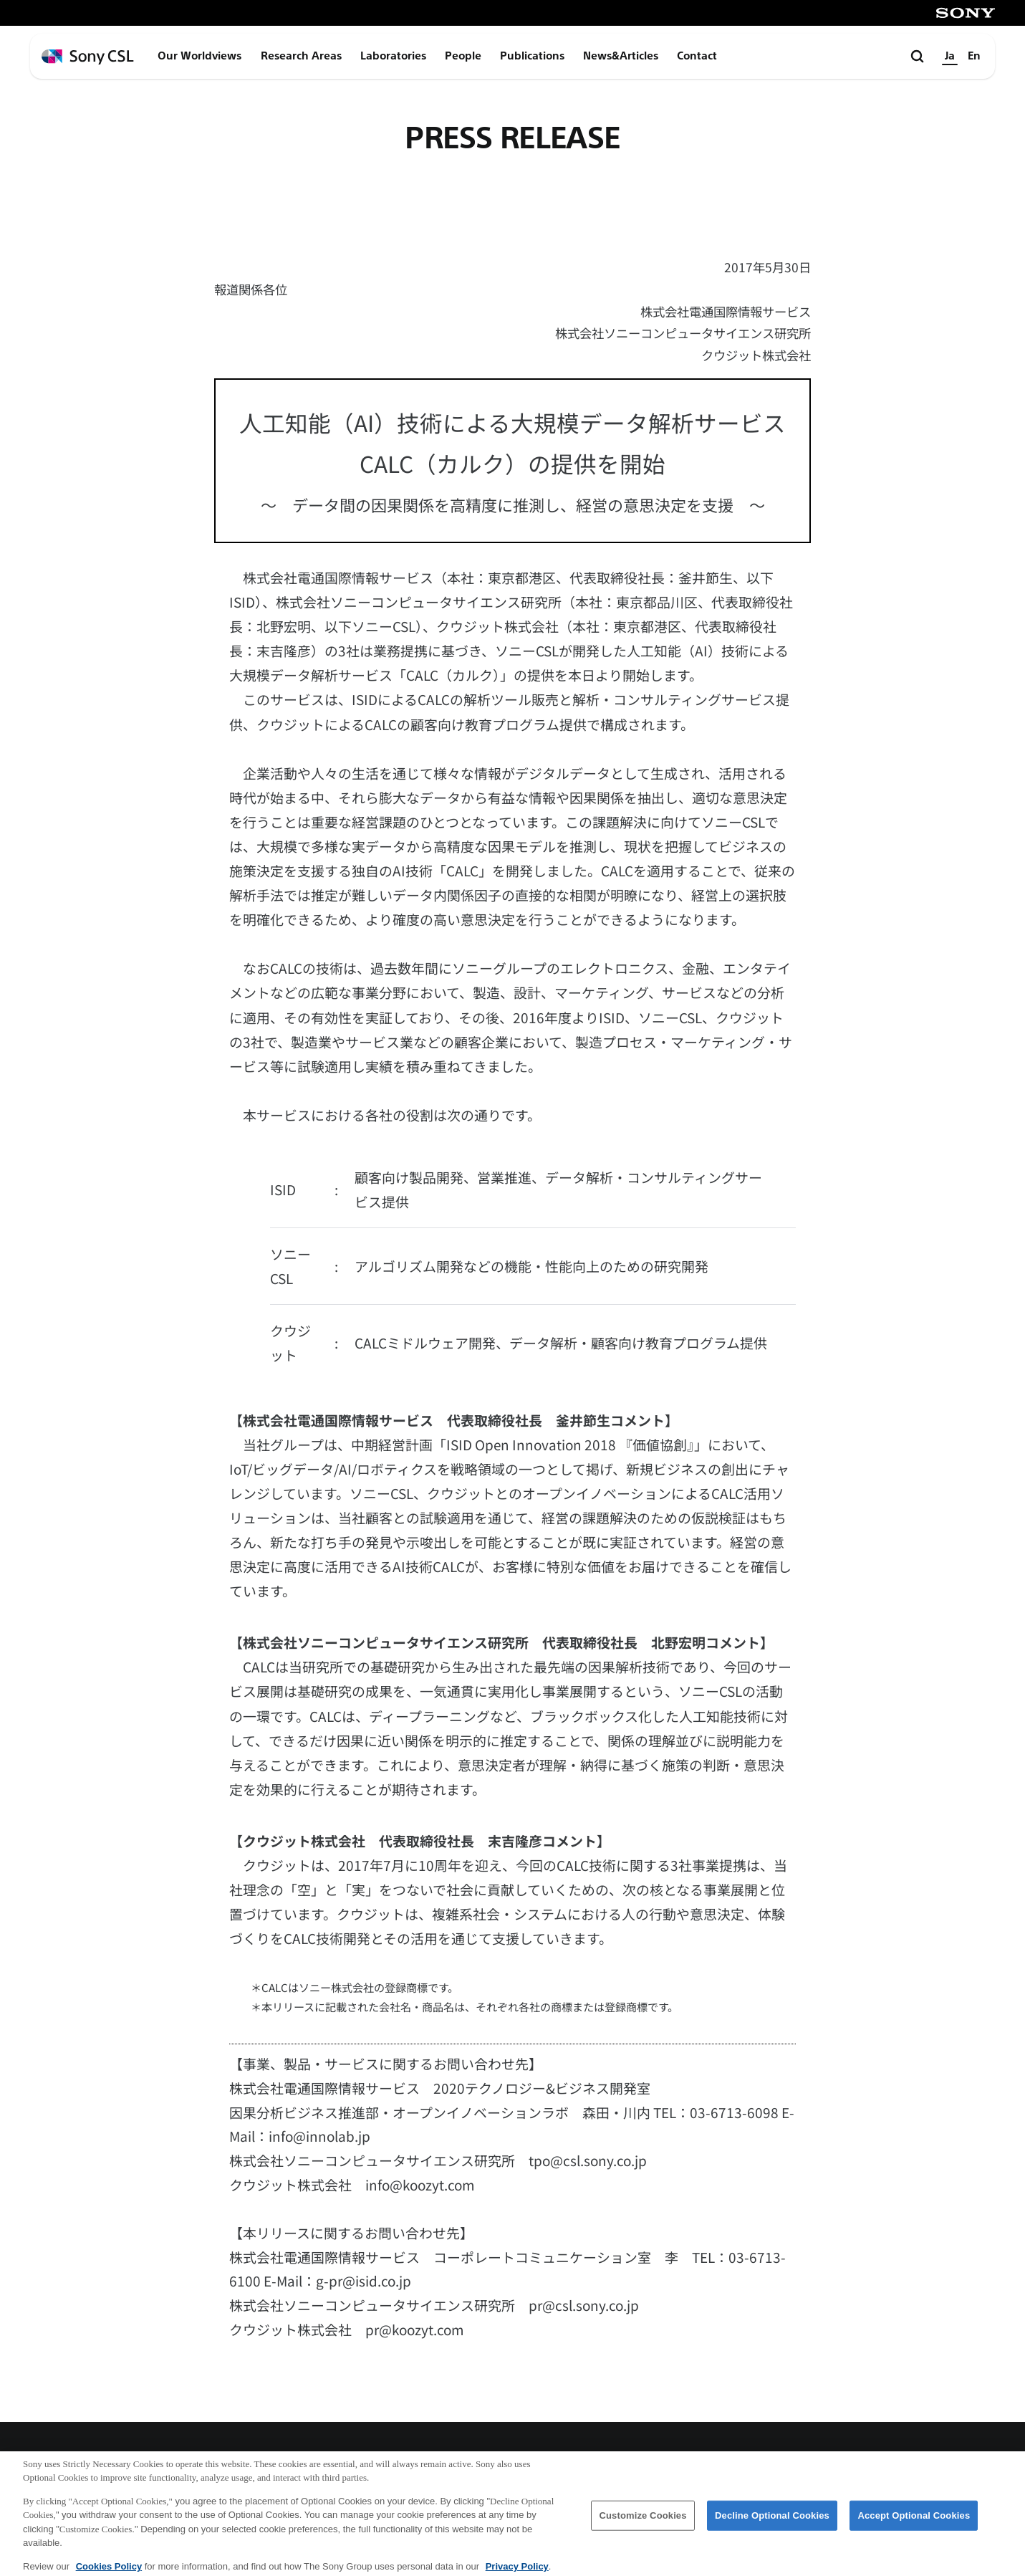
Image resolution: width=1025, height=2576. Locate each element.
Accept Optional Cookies (913, 2521)
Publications (532, 56)
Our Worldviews (199, 56)
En (974, 56)
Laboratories (393, 56)
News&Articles (620, 56)
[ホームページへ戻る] (88, 56)
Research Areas (301, 56)
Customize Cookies (642, 2521)
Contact (697, 56)
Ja (950, 56)
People (463, 56)
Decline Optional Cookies (772, 2521)
